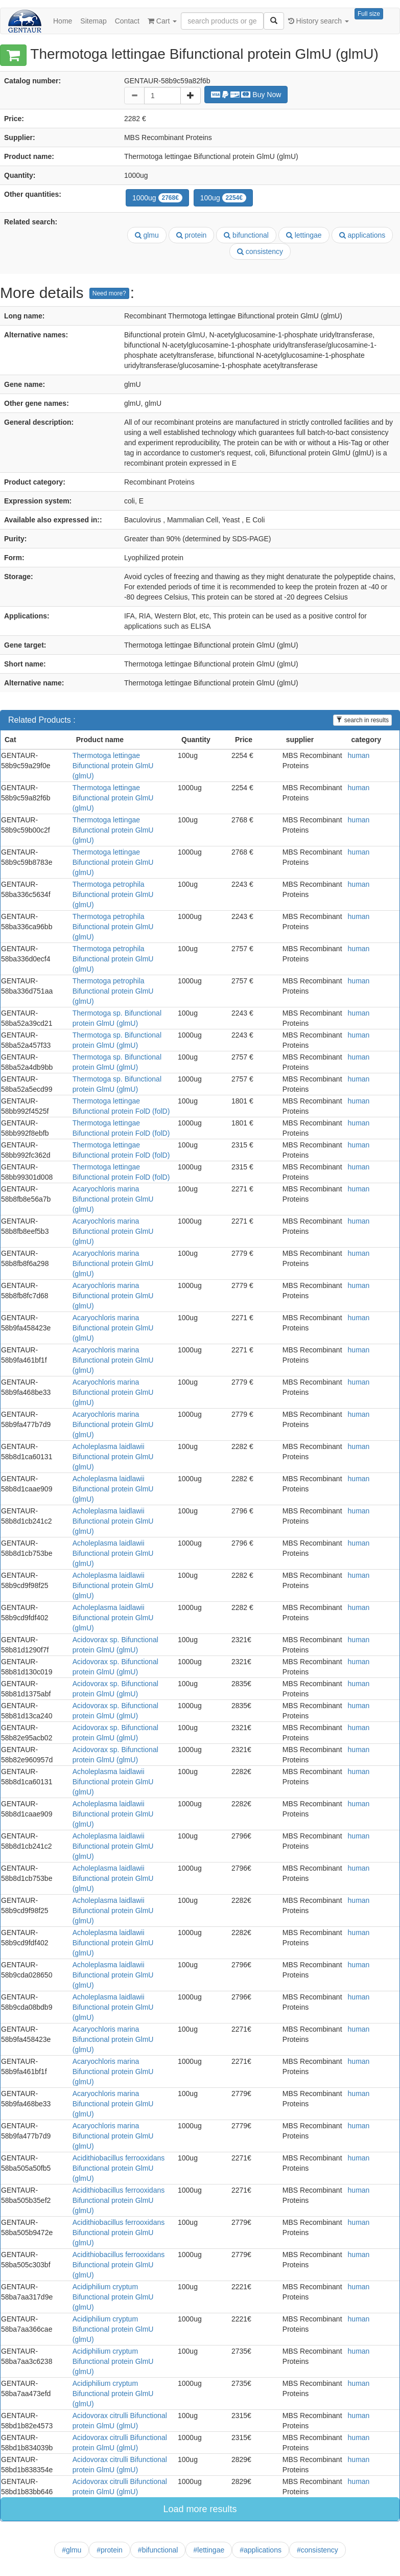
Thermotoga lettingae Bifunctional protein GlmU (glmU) (113, 765)
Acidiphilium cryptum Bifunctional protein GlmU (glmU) (113, 2297)
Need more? (109, 293)
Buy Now (246, 94)
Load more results (200, 2509)
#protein (110, 2550)
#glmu (71, 2550)
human (359, 755)
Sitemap (93, 21)
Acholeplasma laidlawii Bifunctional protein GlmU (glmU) (113, 1456)
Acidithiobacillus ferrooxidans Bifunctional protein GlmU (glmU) (119, 2168)
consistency (260, 251)
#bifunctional (158, 2550)
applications (362, 235)
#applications (260, 2550)
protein (191, 235)
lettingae (304, 235)
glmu (147, 235)
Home (62, 21)
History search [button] (318, 21)
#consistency (317, 2550)
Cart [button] (162, 21)
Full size (369, 13)
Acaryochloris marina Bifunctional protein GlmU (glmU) (113, 1199)
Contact (127, 21)
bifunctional (246, 235)
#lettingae (208, 2550)
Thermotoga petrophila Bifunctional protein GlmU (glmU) (113, 894)
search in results (362, 720)
